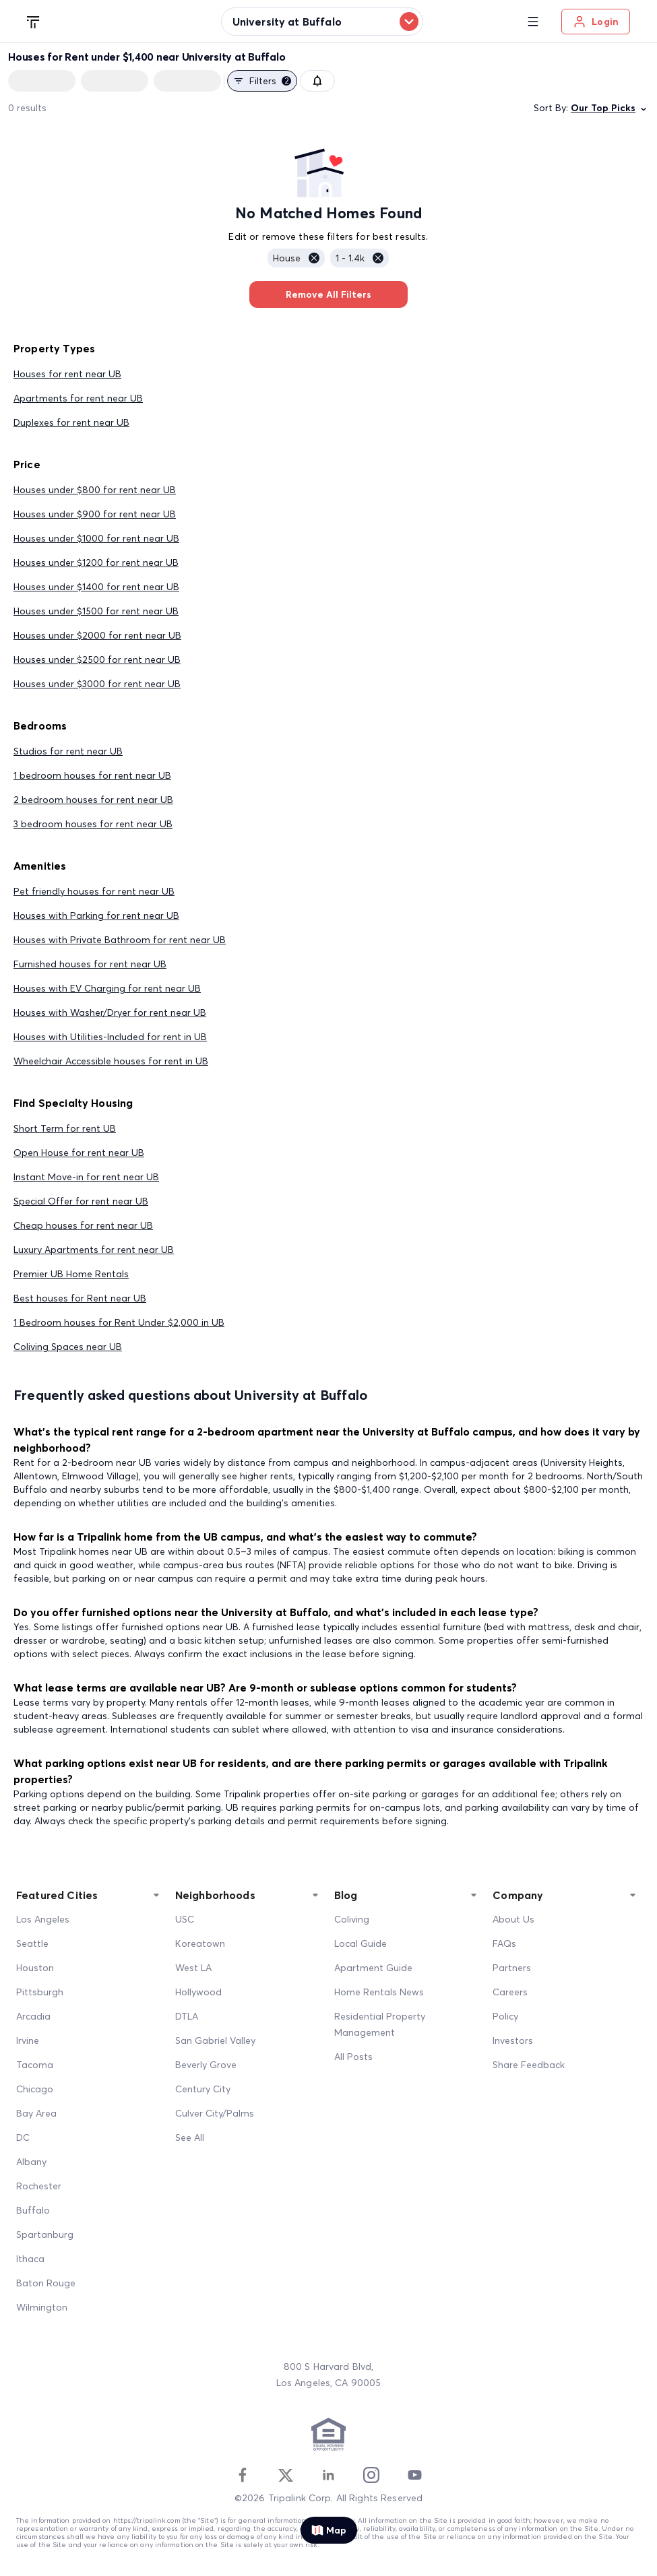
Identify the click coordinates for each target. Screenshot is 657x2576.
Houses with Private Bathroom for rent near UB (119, 940)
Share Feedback (529, 2065)
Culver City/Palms (214, 2113)
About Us (513, 1919)
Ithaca (30, 2259)
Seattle (32, 1943)
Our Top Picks (610, 108)
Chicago (34, 2089)
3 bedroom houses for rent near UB (93, 824)
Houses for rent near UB (67, 374)
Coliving (351, 1919)
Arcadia (33, 2016)
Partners (512, 1968)
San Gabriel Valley (215, 2040)
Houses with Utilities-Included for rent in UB (110, 1037)
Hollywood (198, 1992)
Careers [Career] (510, 1992)
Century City (202, 2089)
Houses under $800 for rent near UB (94, 490)
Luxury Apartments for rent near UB (93, 1250)
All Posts (353, 2057)
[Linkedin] (328, 2475)
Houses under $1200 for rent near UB (96, 562)
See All (189, 2137)
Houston (35, 1968)
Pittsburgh (39, 1992)
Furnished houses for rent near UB (89, 964)
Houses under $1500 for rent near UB (96, 611)
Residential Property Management (379, 2024)
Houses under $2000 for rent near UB (97, 635)
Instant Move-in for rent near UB (86, 1177)
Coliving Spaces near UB (67, 1347)
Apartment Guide (373, 1968)
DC (23, 2137)
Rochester (38, 2186)
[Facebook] (242, 2475)
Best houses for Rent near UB (79, 1298)
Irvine (27, 2040)
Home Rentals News (379, 1992)
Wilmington (41, 2307)
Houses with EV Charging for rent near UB (107, 988)
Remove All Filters (328, 294)
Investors (513, 2040)
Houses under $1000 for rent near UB (96, 538)
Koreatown (200, 1943)
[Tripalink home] (33, 21)
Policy (505, 2016)
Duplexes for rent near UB (71, 422)
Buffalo (33, 2210)
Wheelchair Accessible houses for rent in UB (110, 1061)
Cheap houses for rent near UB (83, 1225)
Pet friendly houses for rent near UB (94, 891)
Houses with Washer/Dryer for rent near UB (109, 1012)
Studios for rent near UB (68, 751)
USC (184, 1919)
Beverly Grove (206, 2065)
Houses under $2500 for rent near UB (97, 659)
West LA (193, 1968)
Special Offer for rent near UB (80, 1201)
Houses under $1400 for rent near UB (96, 587)
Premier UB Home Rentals (71, 1274)
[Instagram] (371, 2475)
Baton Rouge (45, 2283)
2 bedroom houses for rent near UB (93, 800)
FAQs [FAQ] (504, 1943)
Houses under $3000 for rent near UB (97, 684)
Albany (31, 2162)
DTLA (186, 2016)
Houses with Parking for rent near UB (96, 915)
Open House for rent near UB (78, 1153)
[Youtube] (414, 2475)
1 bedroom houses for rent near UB (92, 775)
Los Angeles (42, 1919)
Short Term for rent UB (64, 1128)
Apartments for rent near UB (78, 398)
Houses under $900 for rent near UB (94, 514)
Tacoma (34, 2065)
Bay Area (36, 2113)
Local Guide (360, 1943)
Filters (262, 81)
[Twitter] (286, 2475)
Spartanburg (44, 2234)
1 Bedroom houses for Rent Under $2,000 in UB (118, 1322)
